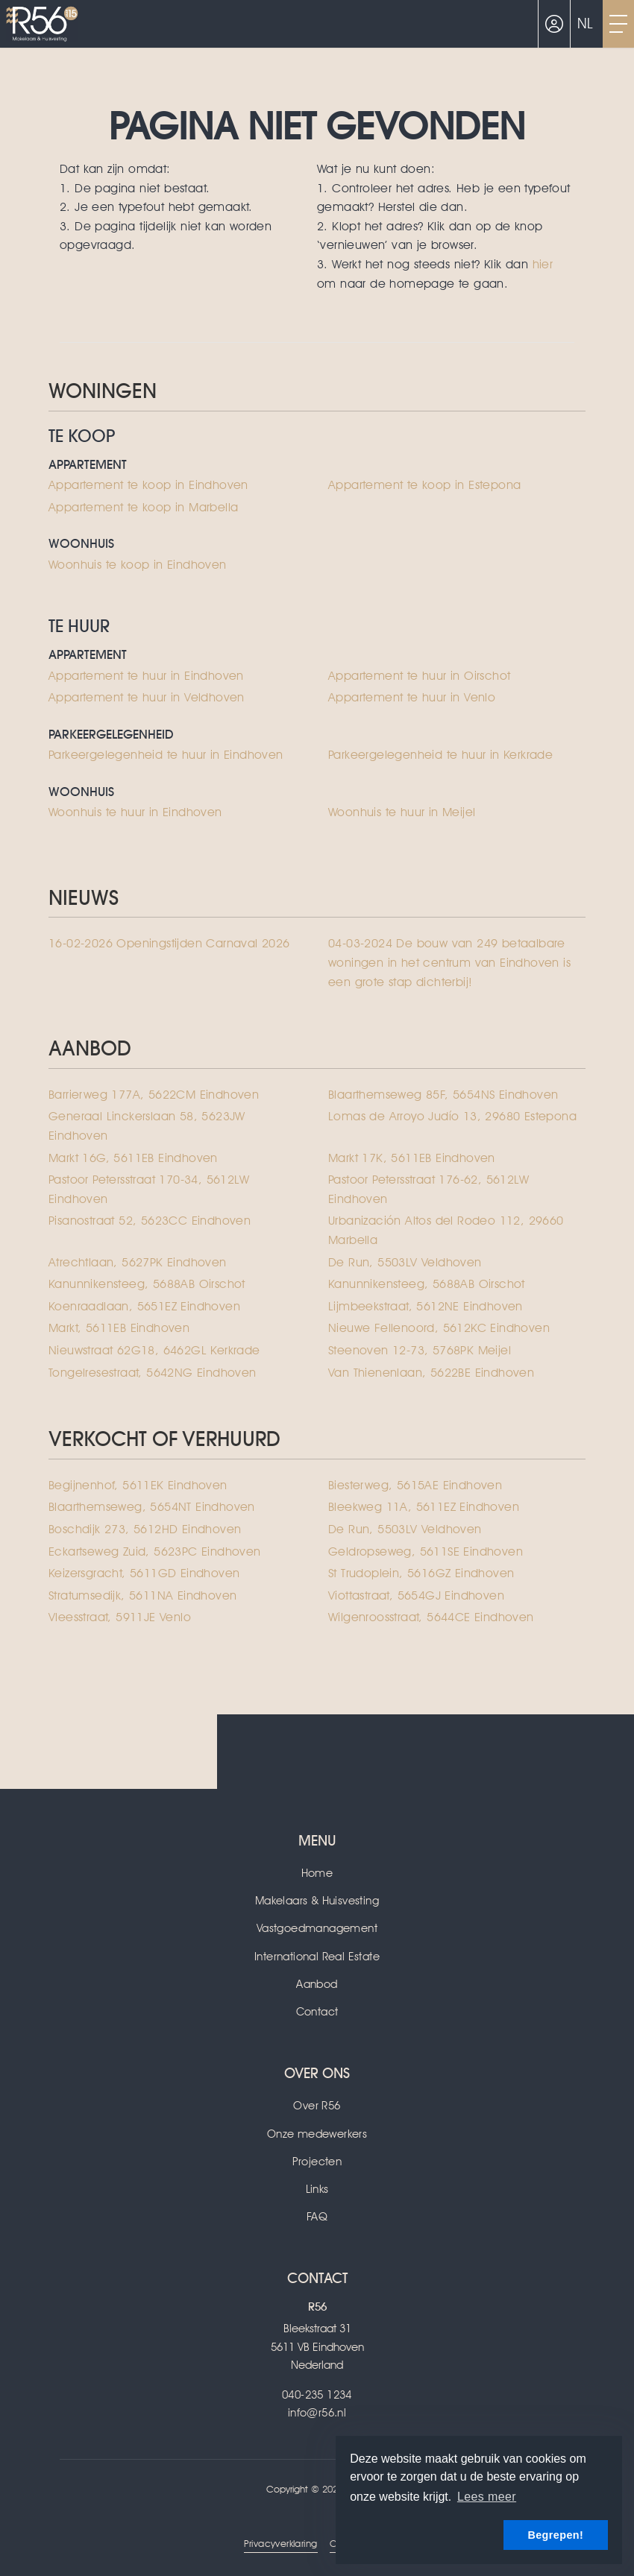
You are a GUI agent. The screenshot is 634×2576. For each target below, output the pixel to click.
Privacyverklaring (281, 2543)
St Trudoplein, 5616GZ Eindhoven (421, 1573)
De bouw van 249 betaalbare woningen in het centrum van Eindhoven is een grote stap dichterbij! (449, 962)
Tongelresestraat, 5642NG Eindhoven (152, 1373)
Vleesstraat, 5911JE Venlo (119, 1617)
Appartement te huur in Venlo (411, 697)
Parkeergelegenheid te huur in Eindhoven (165, 755)
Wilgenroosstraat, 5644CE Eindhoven (431, 1617)
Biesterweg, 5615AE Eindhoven (415, 1485)
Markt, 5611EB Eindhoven (118, 1328)
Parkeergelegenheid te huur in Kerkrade (440, 755)
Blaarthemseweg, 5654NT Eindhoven (151, 1507)
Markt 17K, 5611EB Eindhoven (411, 1158)
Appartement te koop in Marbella (143, 507)
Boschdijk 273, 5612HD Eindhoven (144, 1529)
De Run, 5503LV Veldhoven (405, 1262)
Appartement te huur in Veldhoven (146, 697)
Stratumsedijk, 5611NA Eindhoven (142, 1595)
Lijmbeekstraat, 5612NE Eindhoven (425, 1306)
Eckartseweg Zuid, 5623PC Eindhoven (154, 1551)
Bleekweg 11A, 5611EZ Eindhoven (423, 1507)
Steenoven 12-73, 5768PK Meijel (419, 1350)
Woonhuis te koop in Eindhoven (137, 565)
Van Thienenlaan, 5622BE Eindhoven (431, 1373)
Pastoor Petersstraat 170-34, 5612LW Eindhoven (148, 1189)
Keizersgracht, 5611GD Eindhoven (143, 1573)
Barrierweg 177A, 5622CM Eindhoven (153, 1094)
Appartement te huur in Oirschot (419, 676)
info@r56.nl (317, 2412)
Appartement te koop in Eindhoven (148, 485)
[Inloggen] (554, 24)
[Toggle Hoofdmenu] (618, 24)
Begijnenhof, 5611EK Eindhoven (137, 1485)
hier (543, 264)
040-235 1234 (317, 2395)
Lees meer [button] (486, 2496)
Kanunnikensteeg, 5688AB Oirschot (146, 1284)
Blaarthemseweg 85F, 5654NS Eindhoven (443, 1094)
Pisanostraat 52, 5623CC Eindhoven (149, 1220)
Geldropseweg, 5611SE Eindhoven (425, 1551)
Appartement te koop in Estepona (424, 485)
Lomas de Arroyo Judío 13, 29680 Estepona (452, 1116)
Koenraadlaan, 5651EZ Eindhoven (144, 1306)
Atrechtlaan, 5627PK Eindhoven (137, 1262)
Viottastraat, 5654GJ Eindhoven (416, 1595)
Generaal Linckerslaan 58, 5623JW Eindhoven (146, 1126)
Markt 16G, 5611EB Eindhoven (133, 1158)
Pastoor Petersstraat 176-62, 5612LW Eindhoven (428, 1189)
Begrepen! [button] (555, 2535)
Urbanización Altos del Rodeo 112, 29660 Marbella (446, 1230)
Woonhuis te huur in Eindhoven (135, 812)
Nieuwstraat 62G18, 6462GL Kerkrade (154, 1350)
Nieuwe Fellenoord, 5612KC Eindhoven (439, 1328)
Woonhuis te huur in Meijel (401, 812)
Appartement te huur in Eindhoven (146, 676)
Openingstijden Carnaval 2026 (169, 943)
